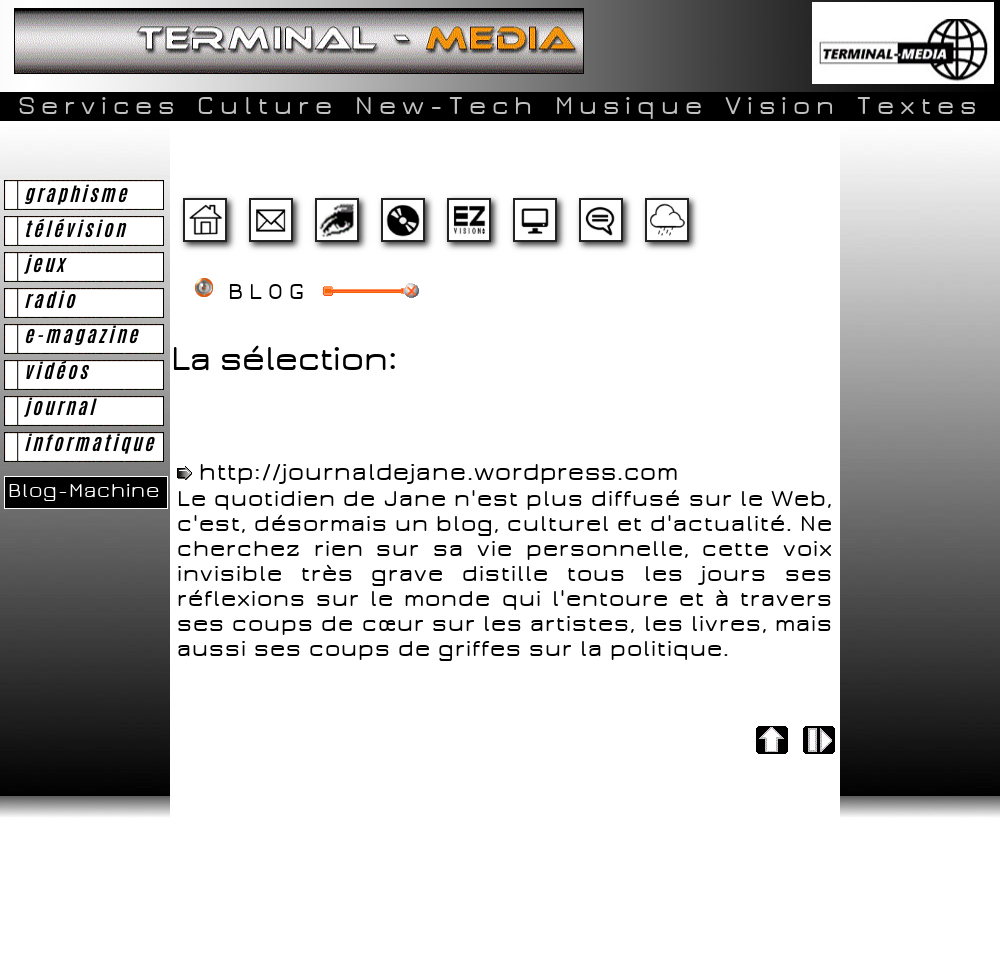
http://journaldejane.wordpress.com (439, 472)
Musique (631, 106)
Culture (267, 106)
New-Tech (446, 106)
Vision (782, 106)
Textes (919, 106)
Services (99, 106)
